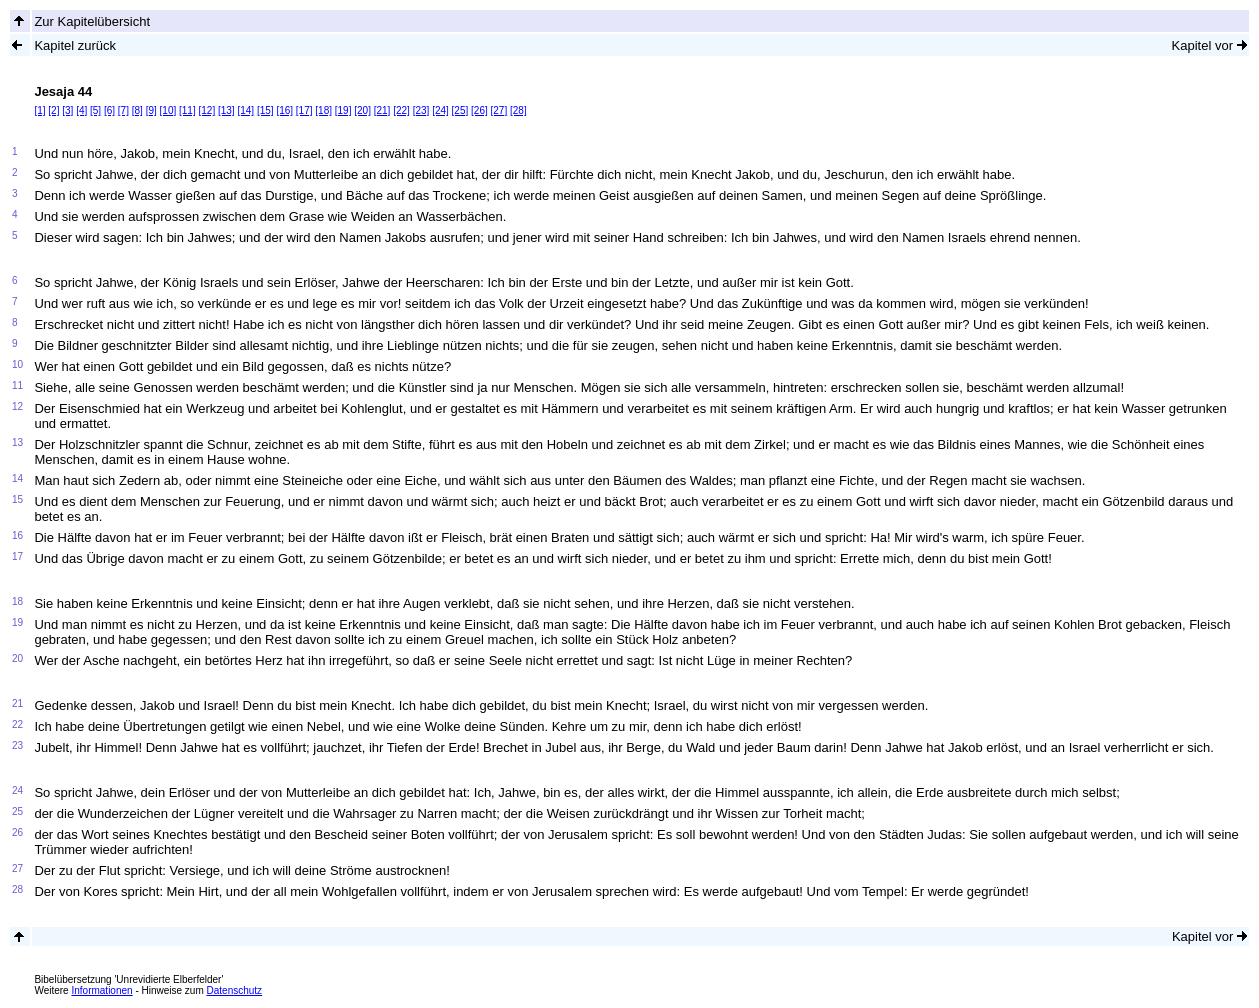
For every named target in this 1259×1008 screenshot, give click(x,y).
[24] (440, 110)
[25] (460, 110)
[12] (207, 110)
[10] (168, 110)
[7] (123, 110)
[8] (137, 110)
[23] (421, 110)
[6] (109, 110)
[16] (284, 110)
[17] (304, 110)
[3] (67, 110)
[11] (187, 110)
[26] (479, 110)
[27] (499, 110)
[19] (343, 110)
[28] (518, 110)
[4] (81, 110)
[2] (53, 110)
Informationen (101, 990)
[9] (151, 110)
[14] (245, 110)
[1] (39, 110)
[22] (401, 110)
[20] (362, 110)
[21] (382, 110)
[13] (226, 110)
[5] (95, 110)
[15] (265, 110)
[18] (323, 110)
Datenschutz (235, 990)
